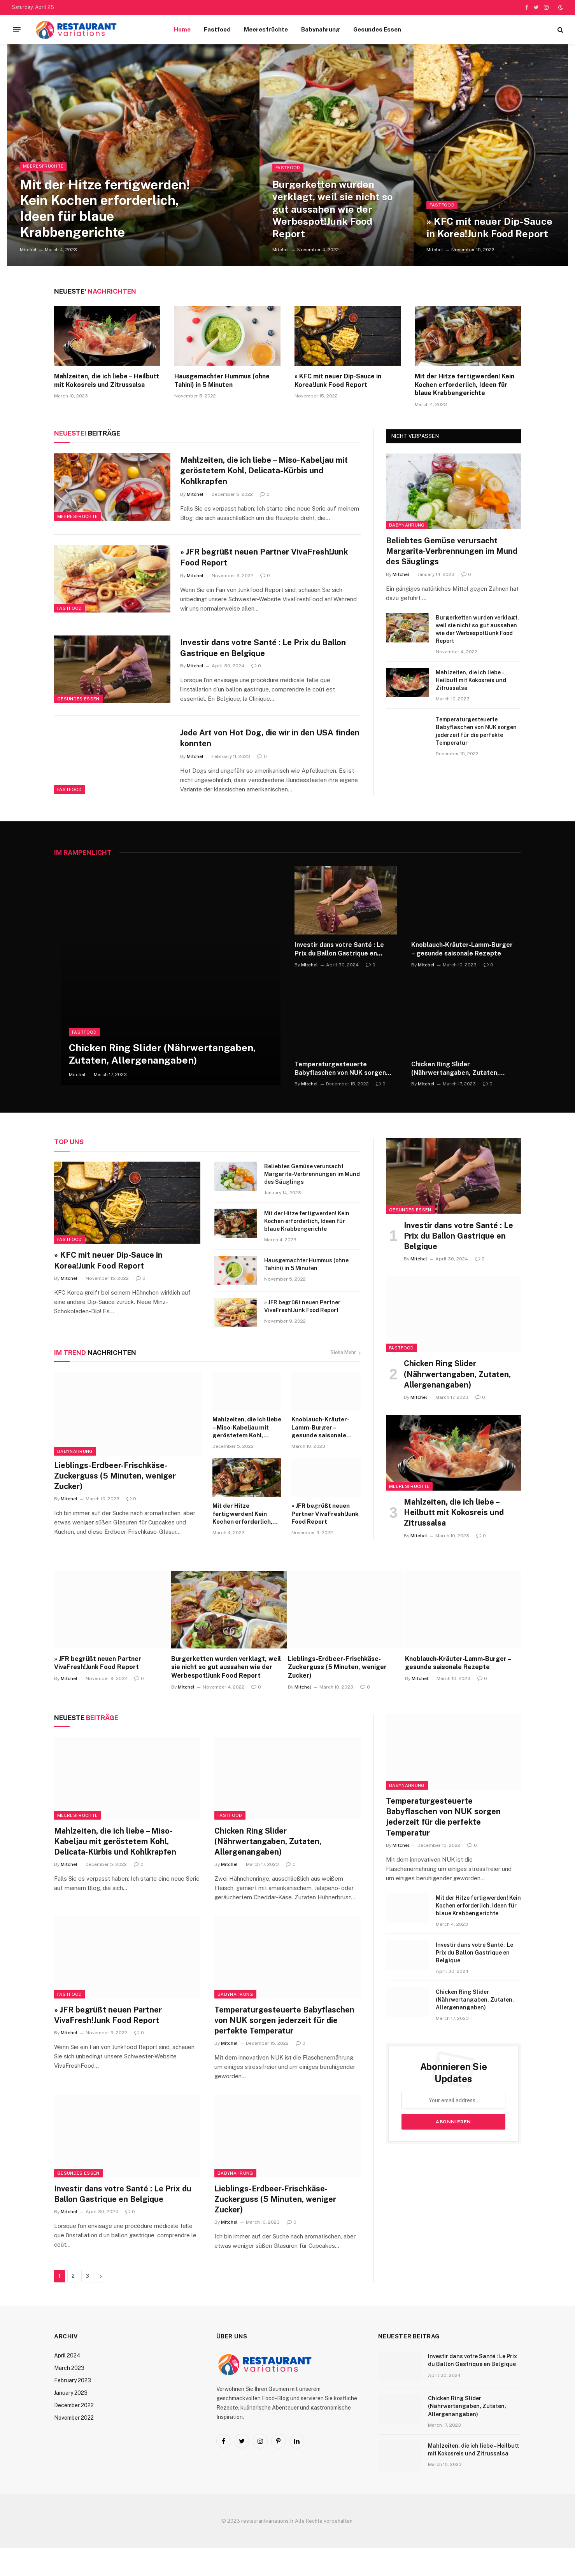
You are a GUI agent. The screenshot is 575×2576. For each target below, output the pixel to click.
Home (182, 29)
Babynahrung (320, 29)
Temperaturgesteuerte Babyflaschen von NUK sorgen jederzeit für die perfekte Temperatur (476, 731)
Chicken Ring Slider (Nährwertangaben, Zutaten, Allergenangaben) (162, 1082)
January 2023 (71, 2421)
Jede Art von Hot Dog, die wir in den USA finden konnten (259, 759)
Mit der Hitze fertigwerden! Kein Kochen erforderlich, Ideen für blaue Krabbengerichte (109, 206)
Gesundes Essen (377, 29)
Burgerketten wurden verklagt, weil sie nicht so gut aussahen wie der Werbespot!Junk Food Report (333, 208)
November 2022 (74, 2446)
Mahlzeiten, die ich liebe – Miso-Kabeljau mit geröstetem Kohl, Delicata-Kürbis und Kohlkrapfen (266, 471)
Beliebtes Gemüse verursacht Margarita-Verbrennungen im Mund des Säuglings (451, 551)
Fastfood (217, 29)
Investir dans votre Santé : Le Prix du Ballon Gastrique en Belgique (264, 661)
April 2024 (67, 2383)
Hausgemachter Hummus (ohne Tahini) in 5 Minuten (222, 380)
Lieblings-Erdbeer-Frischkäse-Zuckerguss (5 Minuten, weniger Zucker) (115, 1504)
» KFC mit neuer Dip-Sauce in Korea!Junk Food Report (490, 227)
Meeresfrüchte (266, 29)
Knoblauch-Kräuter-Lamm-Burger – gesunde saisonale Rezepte (462, 977)
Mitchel (28, 249)
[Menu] (17, 29)
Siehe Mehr (345, 1380)
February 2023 (72, 2408)
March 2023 (69, 2396)
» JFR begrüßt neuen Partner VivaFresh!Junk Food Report (265, 563)
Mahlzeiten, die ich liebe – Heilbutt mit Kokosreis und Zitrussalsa (106, 380)
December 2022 (74, 2433)
